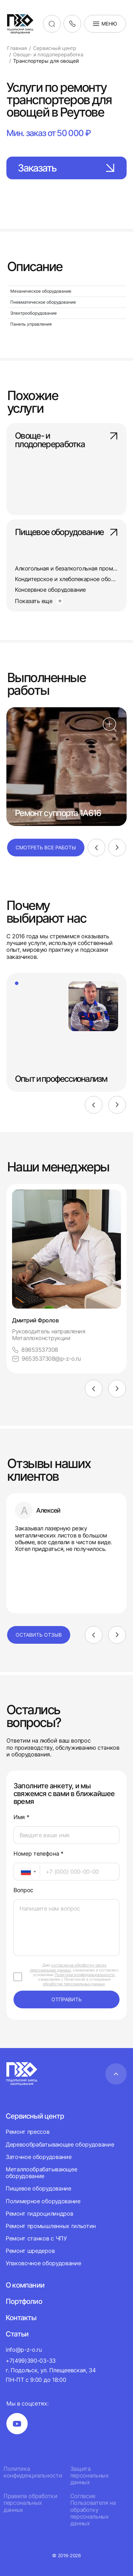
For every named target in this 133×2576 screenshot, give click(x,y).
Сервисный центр (35, 2116)
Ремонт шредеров (30, 2250)
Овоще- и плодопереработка (66, 440)
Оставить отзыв (39, 1635)
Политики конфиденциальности (85, 1974)
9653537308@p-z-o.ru (46, 1358)
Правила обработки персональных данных (30, 2503)
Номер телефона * (38, 1853)
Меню (105, 24)
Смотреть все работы (46, 847)
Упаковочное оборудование (43, 2263)
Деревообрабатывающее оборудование (60, 2144)
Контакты (21, 2317)
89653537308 (35, 1349)
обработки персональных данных (74, 1983)
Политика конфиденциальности (33, 2472)
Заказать (66, 168)
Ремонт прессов (28, 2131)
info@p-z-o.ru (24, 2349)
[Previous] (96, 847)
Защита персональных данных (89, 2475)
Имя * (21, 1817)
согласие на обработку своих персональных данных (68, 1967)
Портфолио (24, 2301)
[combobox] (26, 1871)
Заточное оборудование (38, 2156)
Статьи (17, 2334)
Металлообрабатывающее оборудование (41, 2173)
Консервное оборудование (50, 589)
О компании (25, 2285)
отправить (66, 1999)
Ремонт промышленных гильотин (51, 2225)
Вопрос (23, 1890)
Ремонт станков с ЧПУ (36, 2238)
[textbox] (22, 1871)
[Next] (117, 847)
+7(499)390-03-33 (31, 2360)
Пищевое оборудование (66, 532)
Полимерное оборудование (43, 2201)
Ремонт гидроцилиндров (39, 2213)
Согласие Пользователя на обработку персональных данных (93, 2510)
